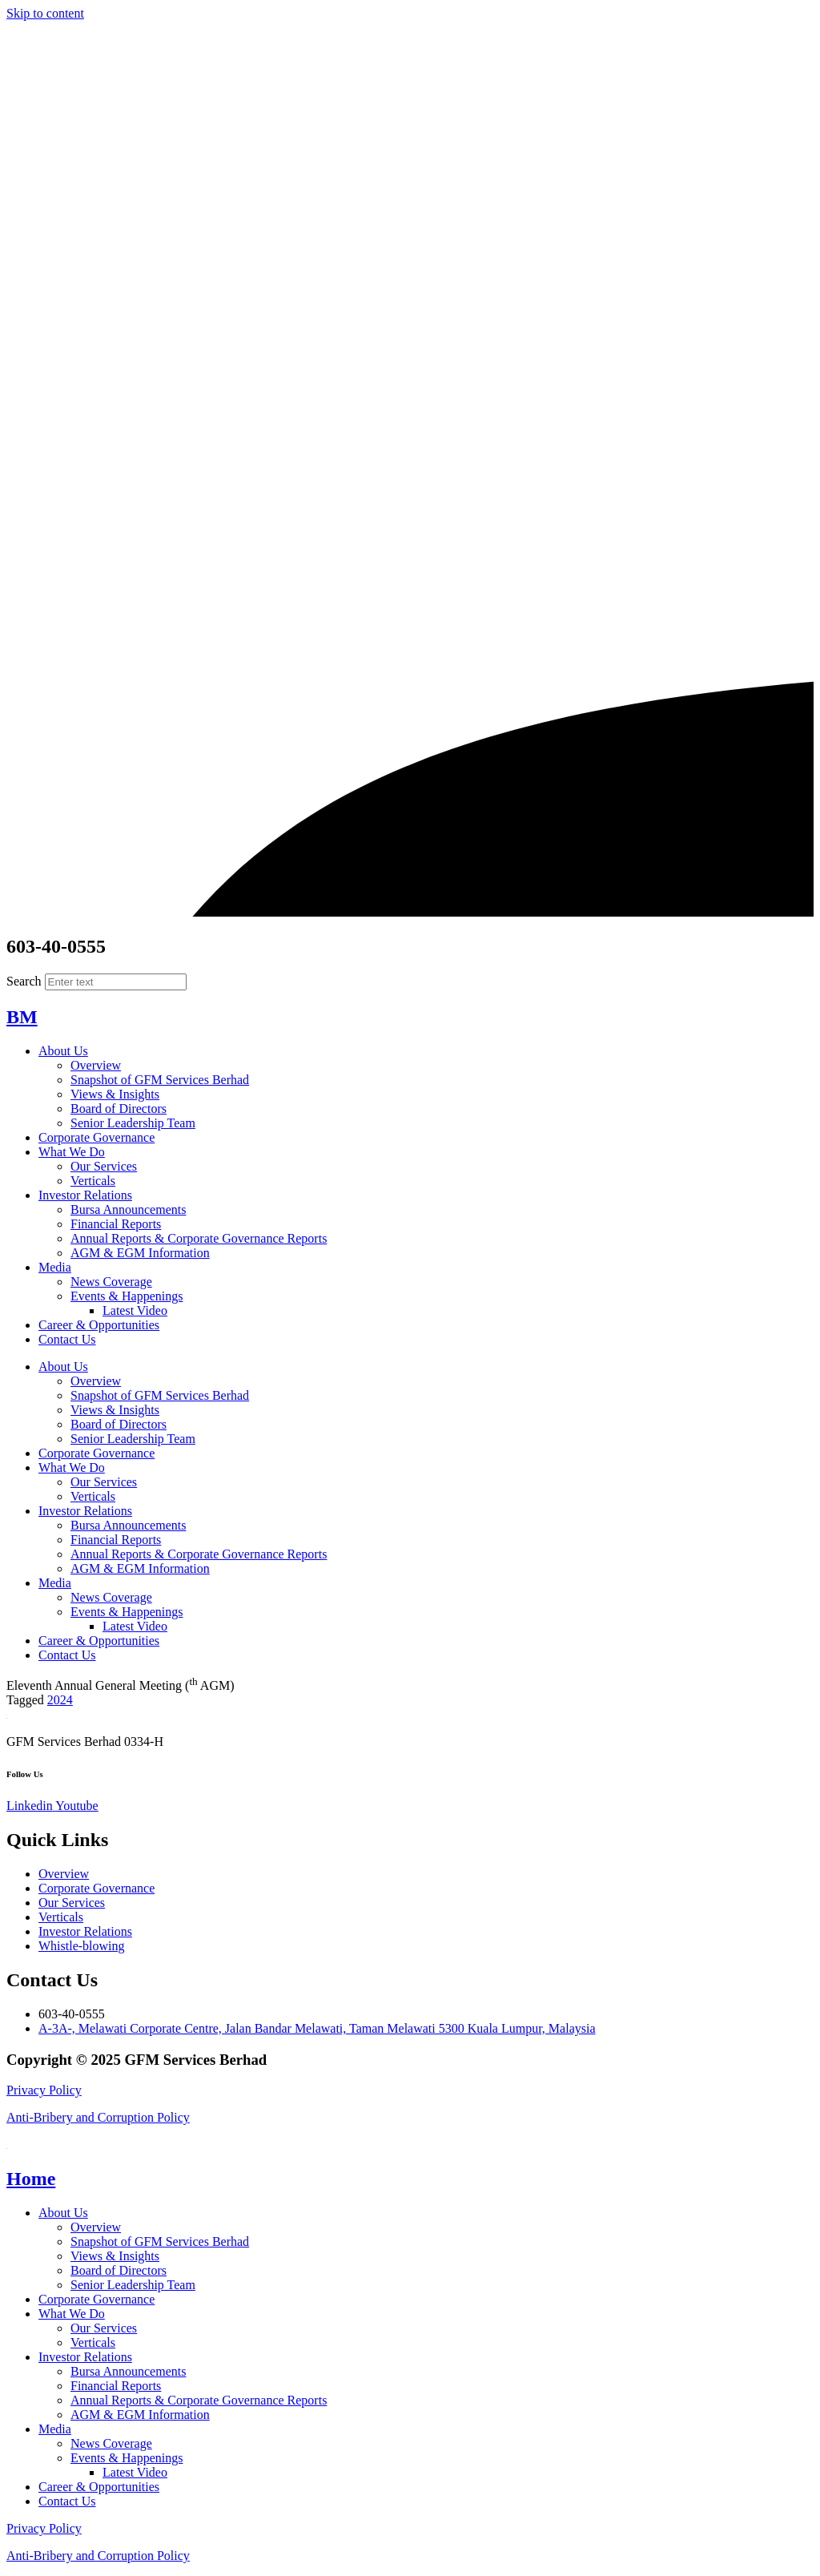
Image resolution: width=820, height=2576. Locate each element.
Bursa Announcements (128, 1209)
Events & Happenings (126, 1296)
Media (54, 1267)
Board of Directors (118, 1108)
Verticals (92, 1180)
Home (30, 2178)
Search (24, 981)
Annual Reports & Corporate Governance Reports (198, 1238)
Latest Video (134, 1310)
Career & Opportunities (98, 1325)
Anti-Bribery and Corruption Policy (98, 2117)
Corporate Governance (96, 1137)
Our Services (103, 1166)
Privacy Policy (44, 2090)
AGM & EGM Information (140, 1253)
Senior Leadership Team (132, 1123)
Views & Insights (114, 1094)
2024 (60, 1700)
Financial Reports (115, 1224)
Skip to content (45, 13)
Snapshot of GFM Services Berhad (159, 1079)
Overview (95, 1065)
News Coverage (111, 1281)
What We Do (71, 1152)
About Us (63, 1051)
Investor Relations (85, 1195)
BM (22, 1016)
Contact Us (67, 1339)
